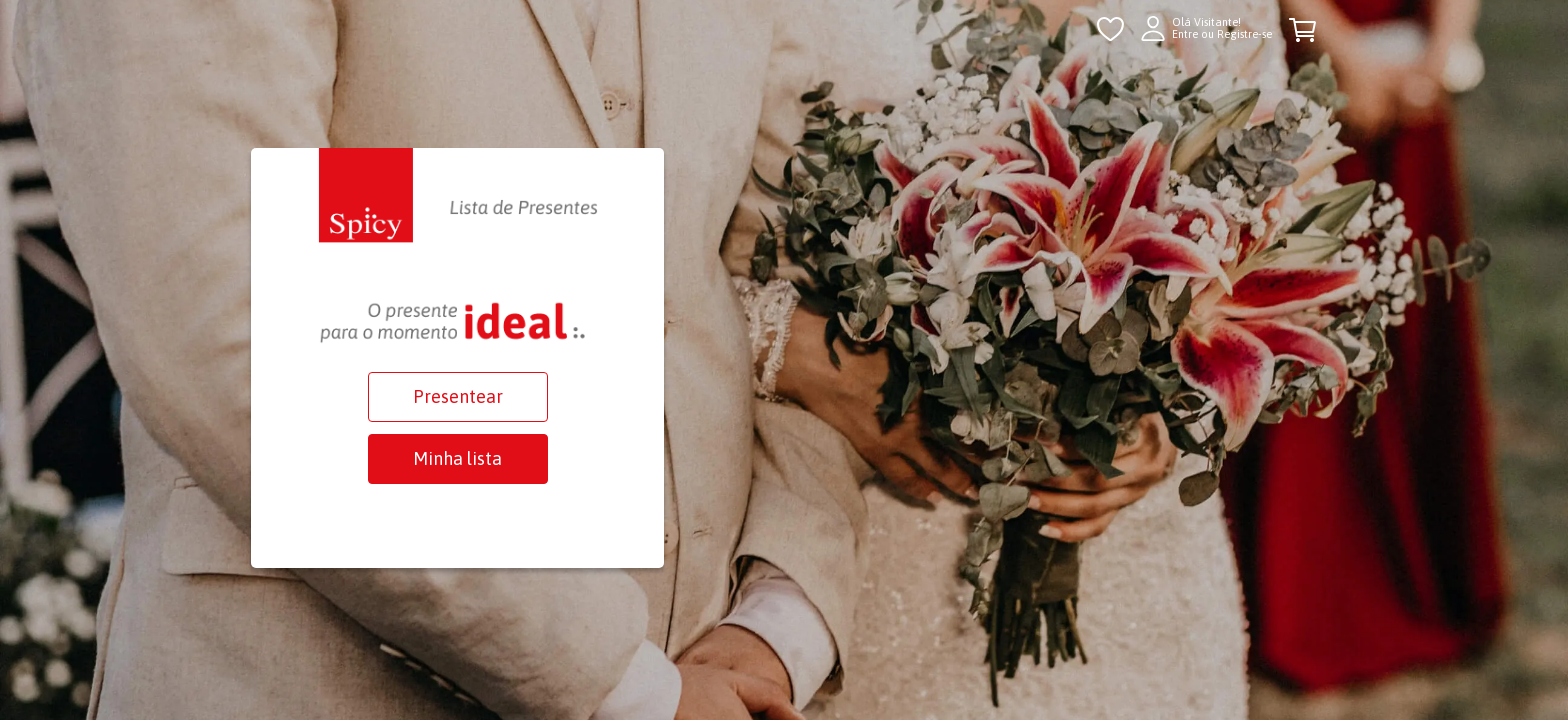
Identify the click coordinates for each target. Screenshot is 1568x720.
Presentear (458, 396)
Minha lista (457, 458)
